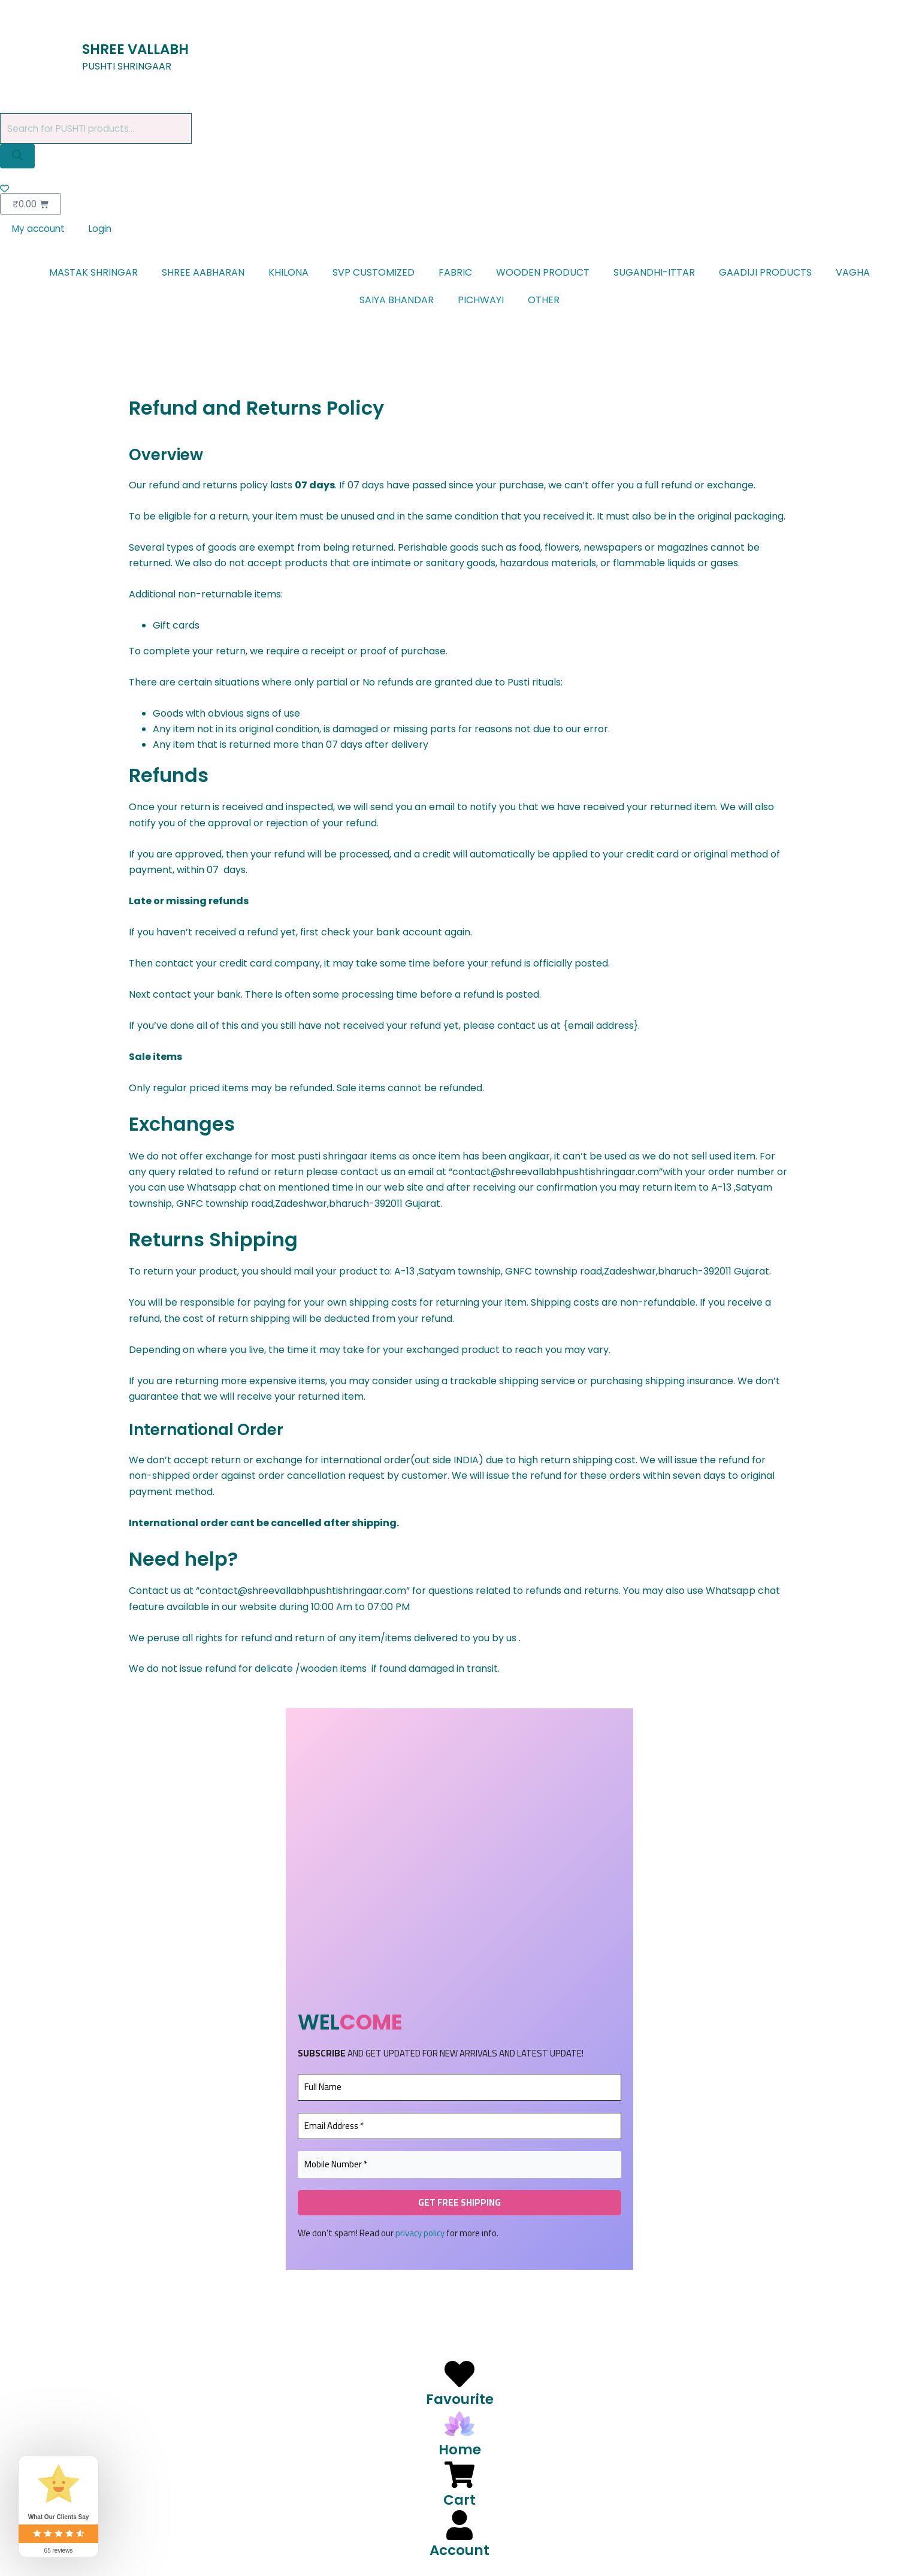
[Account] (459, 2525)
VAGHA (853, 275)
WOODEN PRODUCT (543, 275)
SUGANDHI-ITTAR (654, 275)
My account (40, 231)
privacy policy (420, 2235)
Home (459, 2449)
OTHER (544, 302)
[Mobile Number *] (459, 2167)
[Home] (459, 2424)
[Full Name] (459, 2089)
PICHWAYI (481, 302)
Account (459, 2549)
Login (104, 231)
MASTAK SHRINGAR (93, 275)
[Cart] (459, 2475)
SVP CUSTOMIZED (373, 275)
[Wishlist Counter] (459, 190)
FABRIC (455, 275)
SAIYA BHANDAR (396, 302)
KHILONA (288, 275)
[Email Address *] (459, 2128)
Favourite (460, 2398)
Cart (459, 2499)
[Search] (17, 157)
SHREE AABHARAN (203, 275)
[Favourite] (459, 2374)
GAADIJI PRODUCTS (765, 275)
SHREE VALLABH (142, 48)
